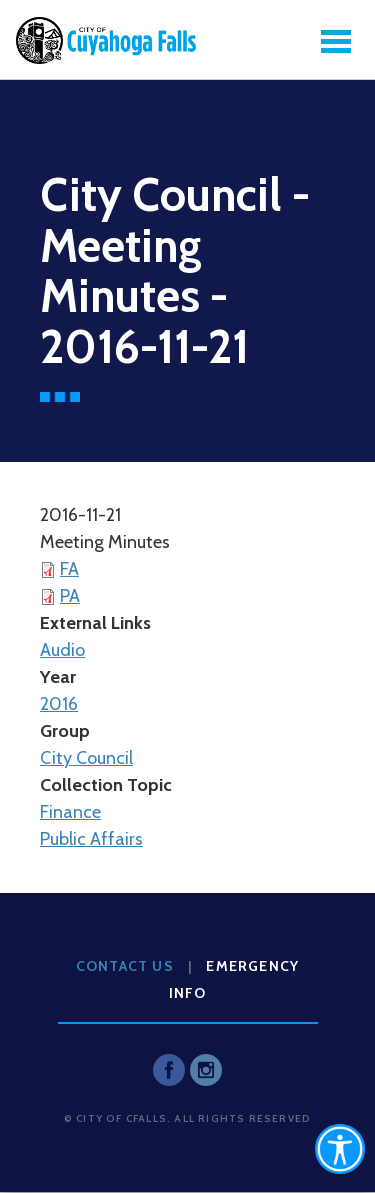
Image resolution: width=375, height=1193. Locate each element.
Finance (70, 812)
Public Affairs (91, 839)
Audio (62, 650)
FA (69, 569)
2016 (59, 704)
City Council (86, 758)
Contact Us (125, 966)
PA (70, 596)
